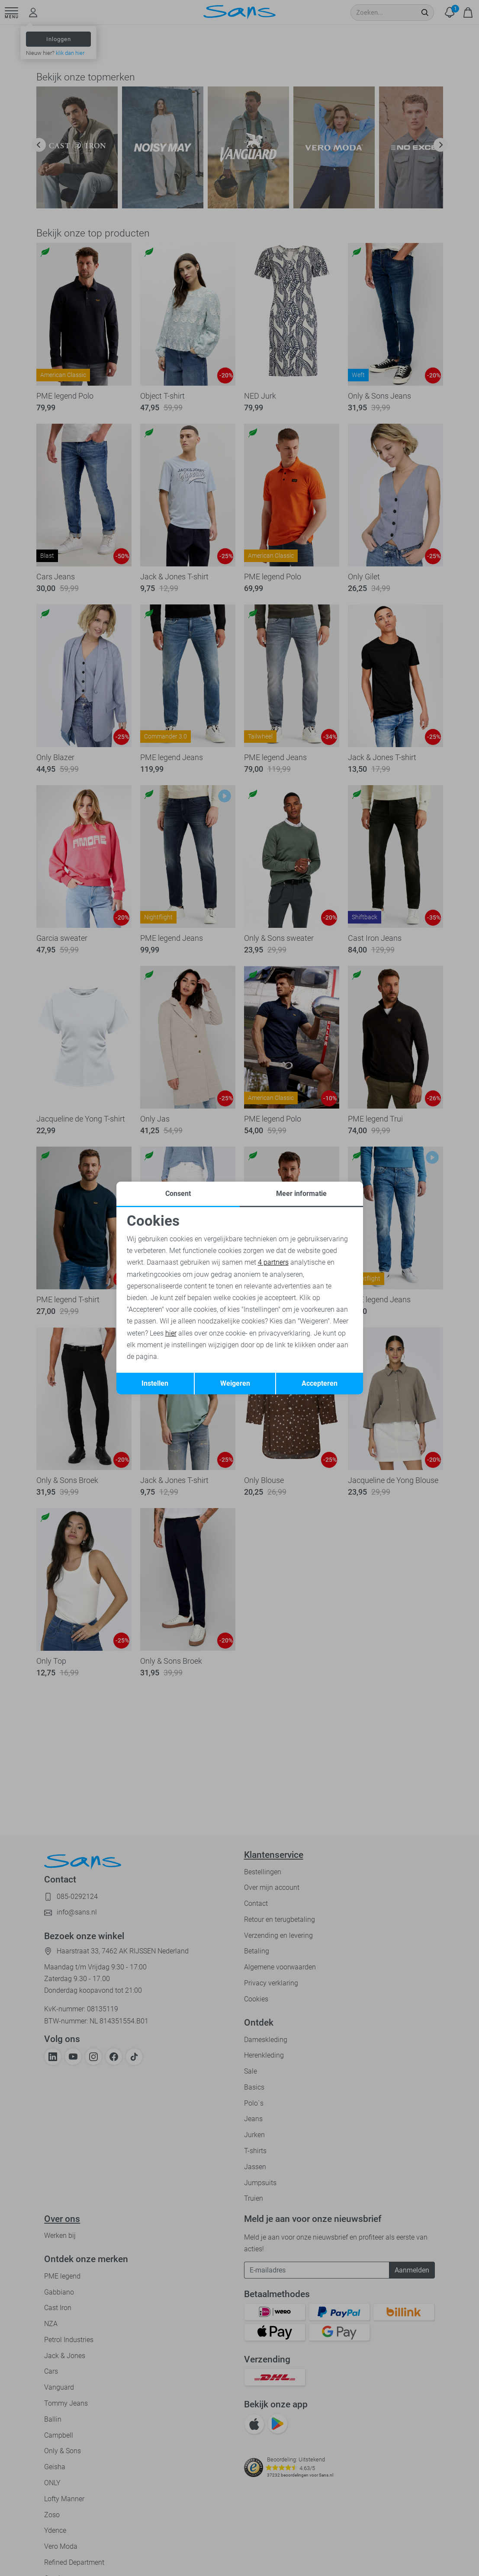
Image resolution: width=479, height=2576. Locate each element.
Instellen (154, 1383)
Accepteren (320, 1383)
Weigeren (235, 1383)
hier (171, 1333)
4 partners (273, 1262)
